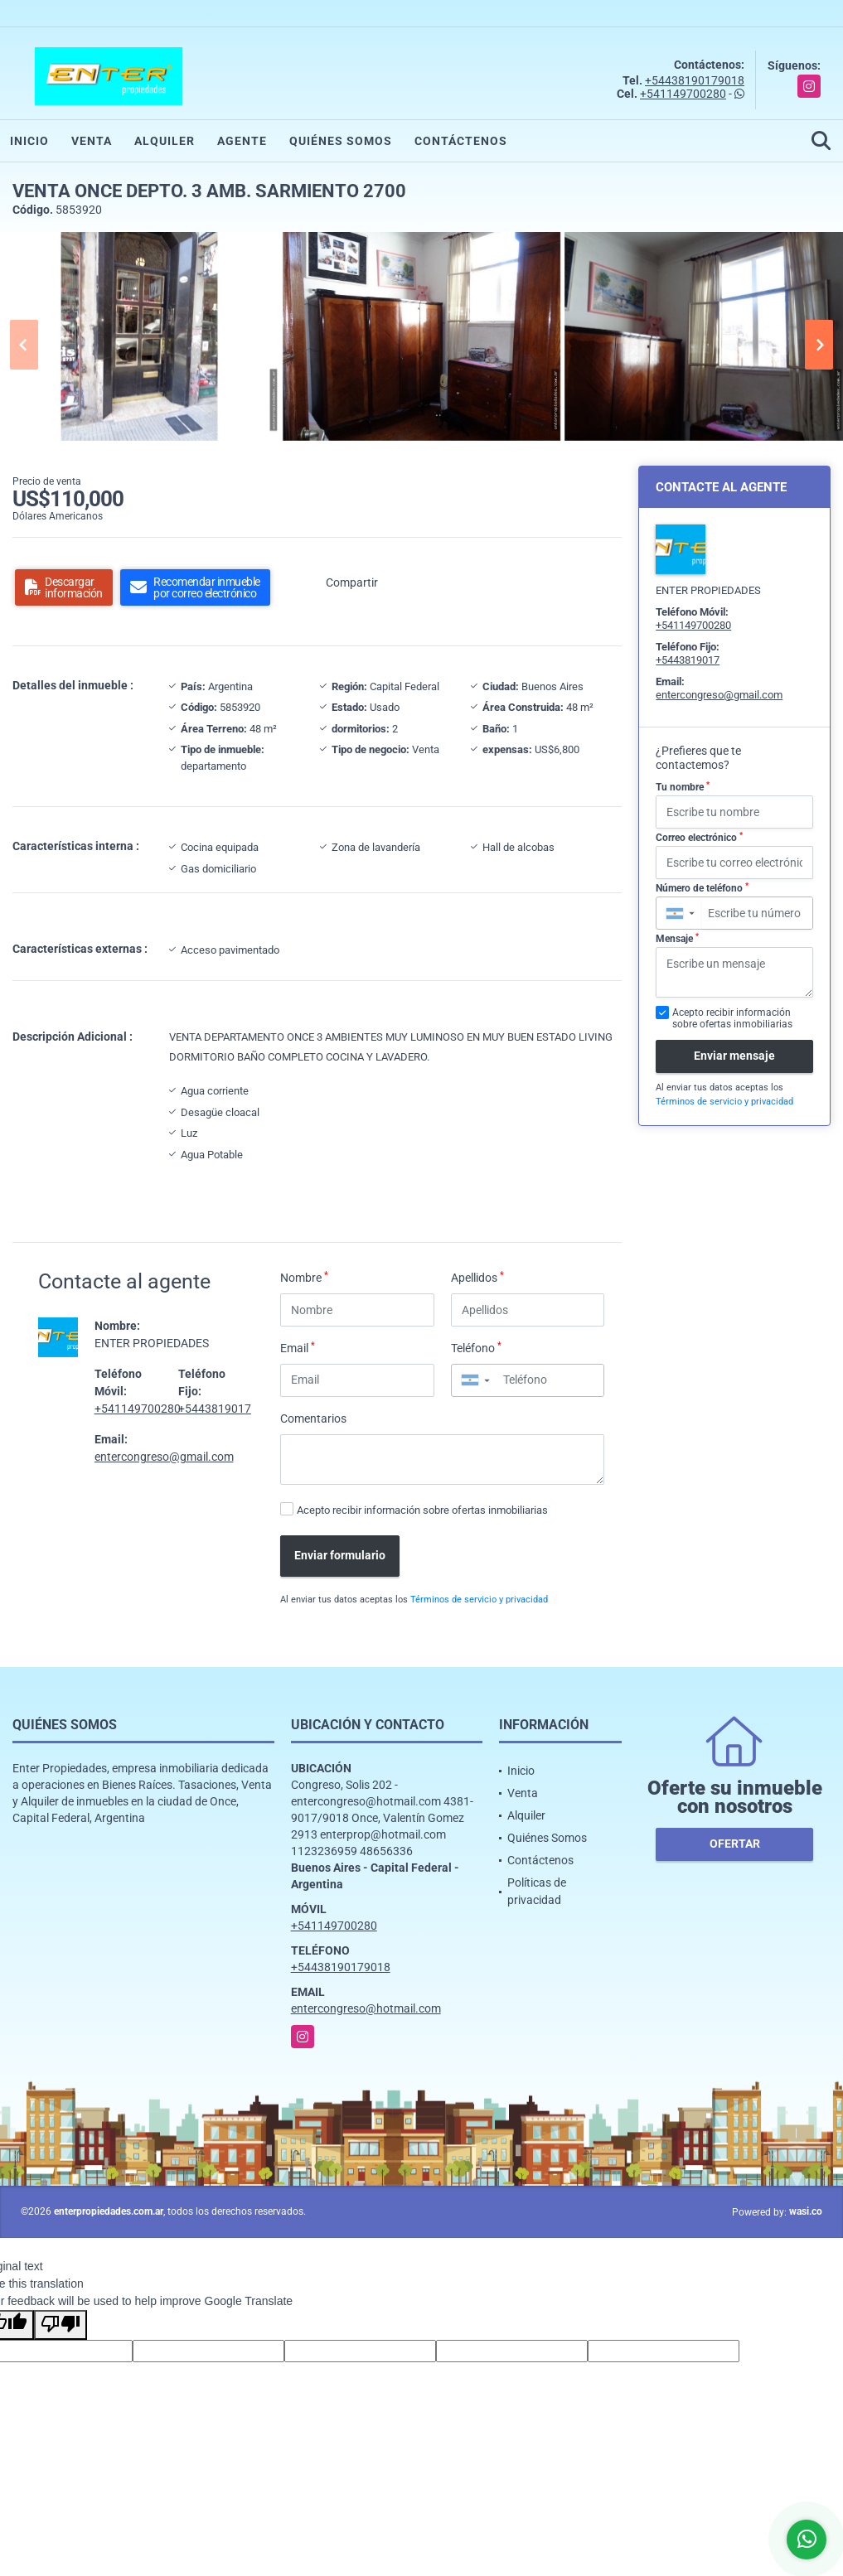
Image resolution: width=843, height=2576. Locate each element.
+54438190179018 (694, 80)
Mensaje (677, 938)
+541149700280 (683, 93)
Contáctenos (460, 140)
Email (297, 1347)
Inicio (29, 140)
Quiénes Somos (340, 140)
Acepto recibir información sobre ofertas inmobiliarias (422, 1510)
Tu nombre (683, 787)
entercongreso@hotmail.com (366, 2008)
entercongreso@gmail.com (164, 1456)
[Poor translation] (60, 2325)
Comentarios (313, 1418)
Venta (91, 140)
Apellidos (477, 1276)
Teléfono (476, 1347)
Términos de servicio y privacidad (479, 1599)
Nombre (304, 1276)
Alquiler (164, 140)
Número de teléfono (702, 888)
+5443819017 (214, 1408)
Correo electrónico (699, 837)
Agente (242, 140)
